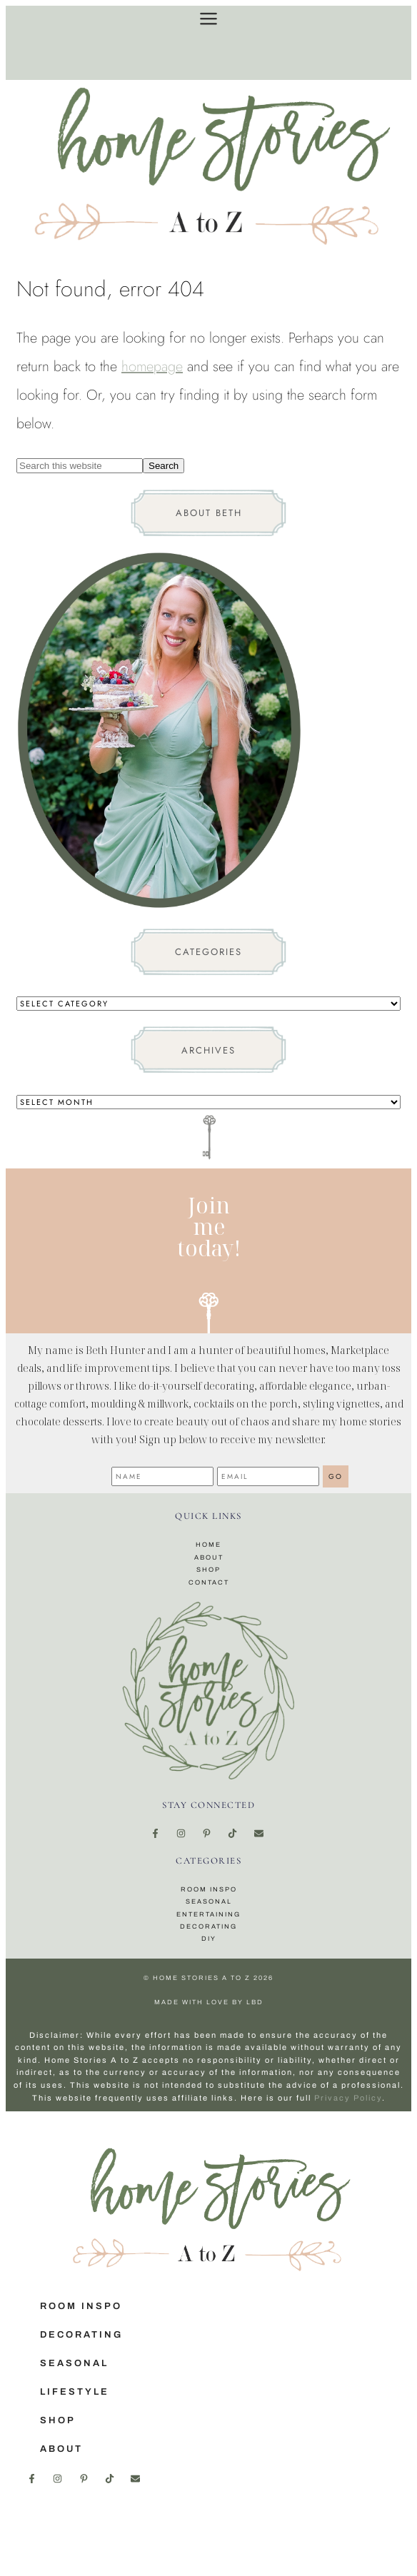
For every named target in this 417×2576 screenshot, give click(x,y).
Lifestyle (74, 2392)
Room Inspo (209, 1889)
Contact (209, 1582)
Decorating (208, 1926)
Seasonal (209, 1901)
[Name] (162, 1476)
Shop (208, 1569)
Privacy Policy (348, 2097)
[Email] (268, 1476)
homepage (152, 366)
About (208, 1557)
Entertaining (208, 1914)
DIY (208, 1938)
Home (208, 1544)
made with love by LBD (208, 2002)
